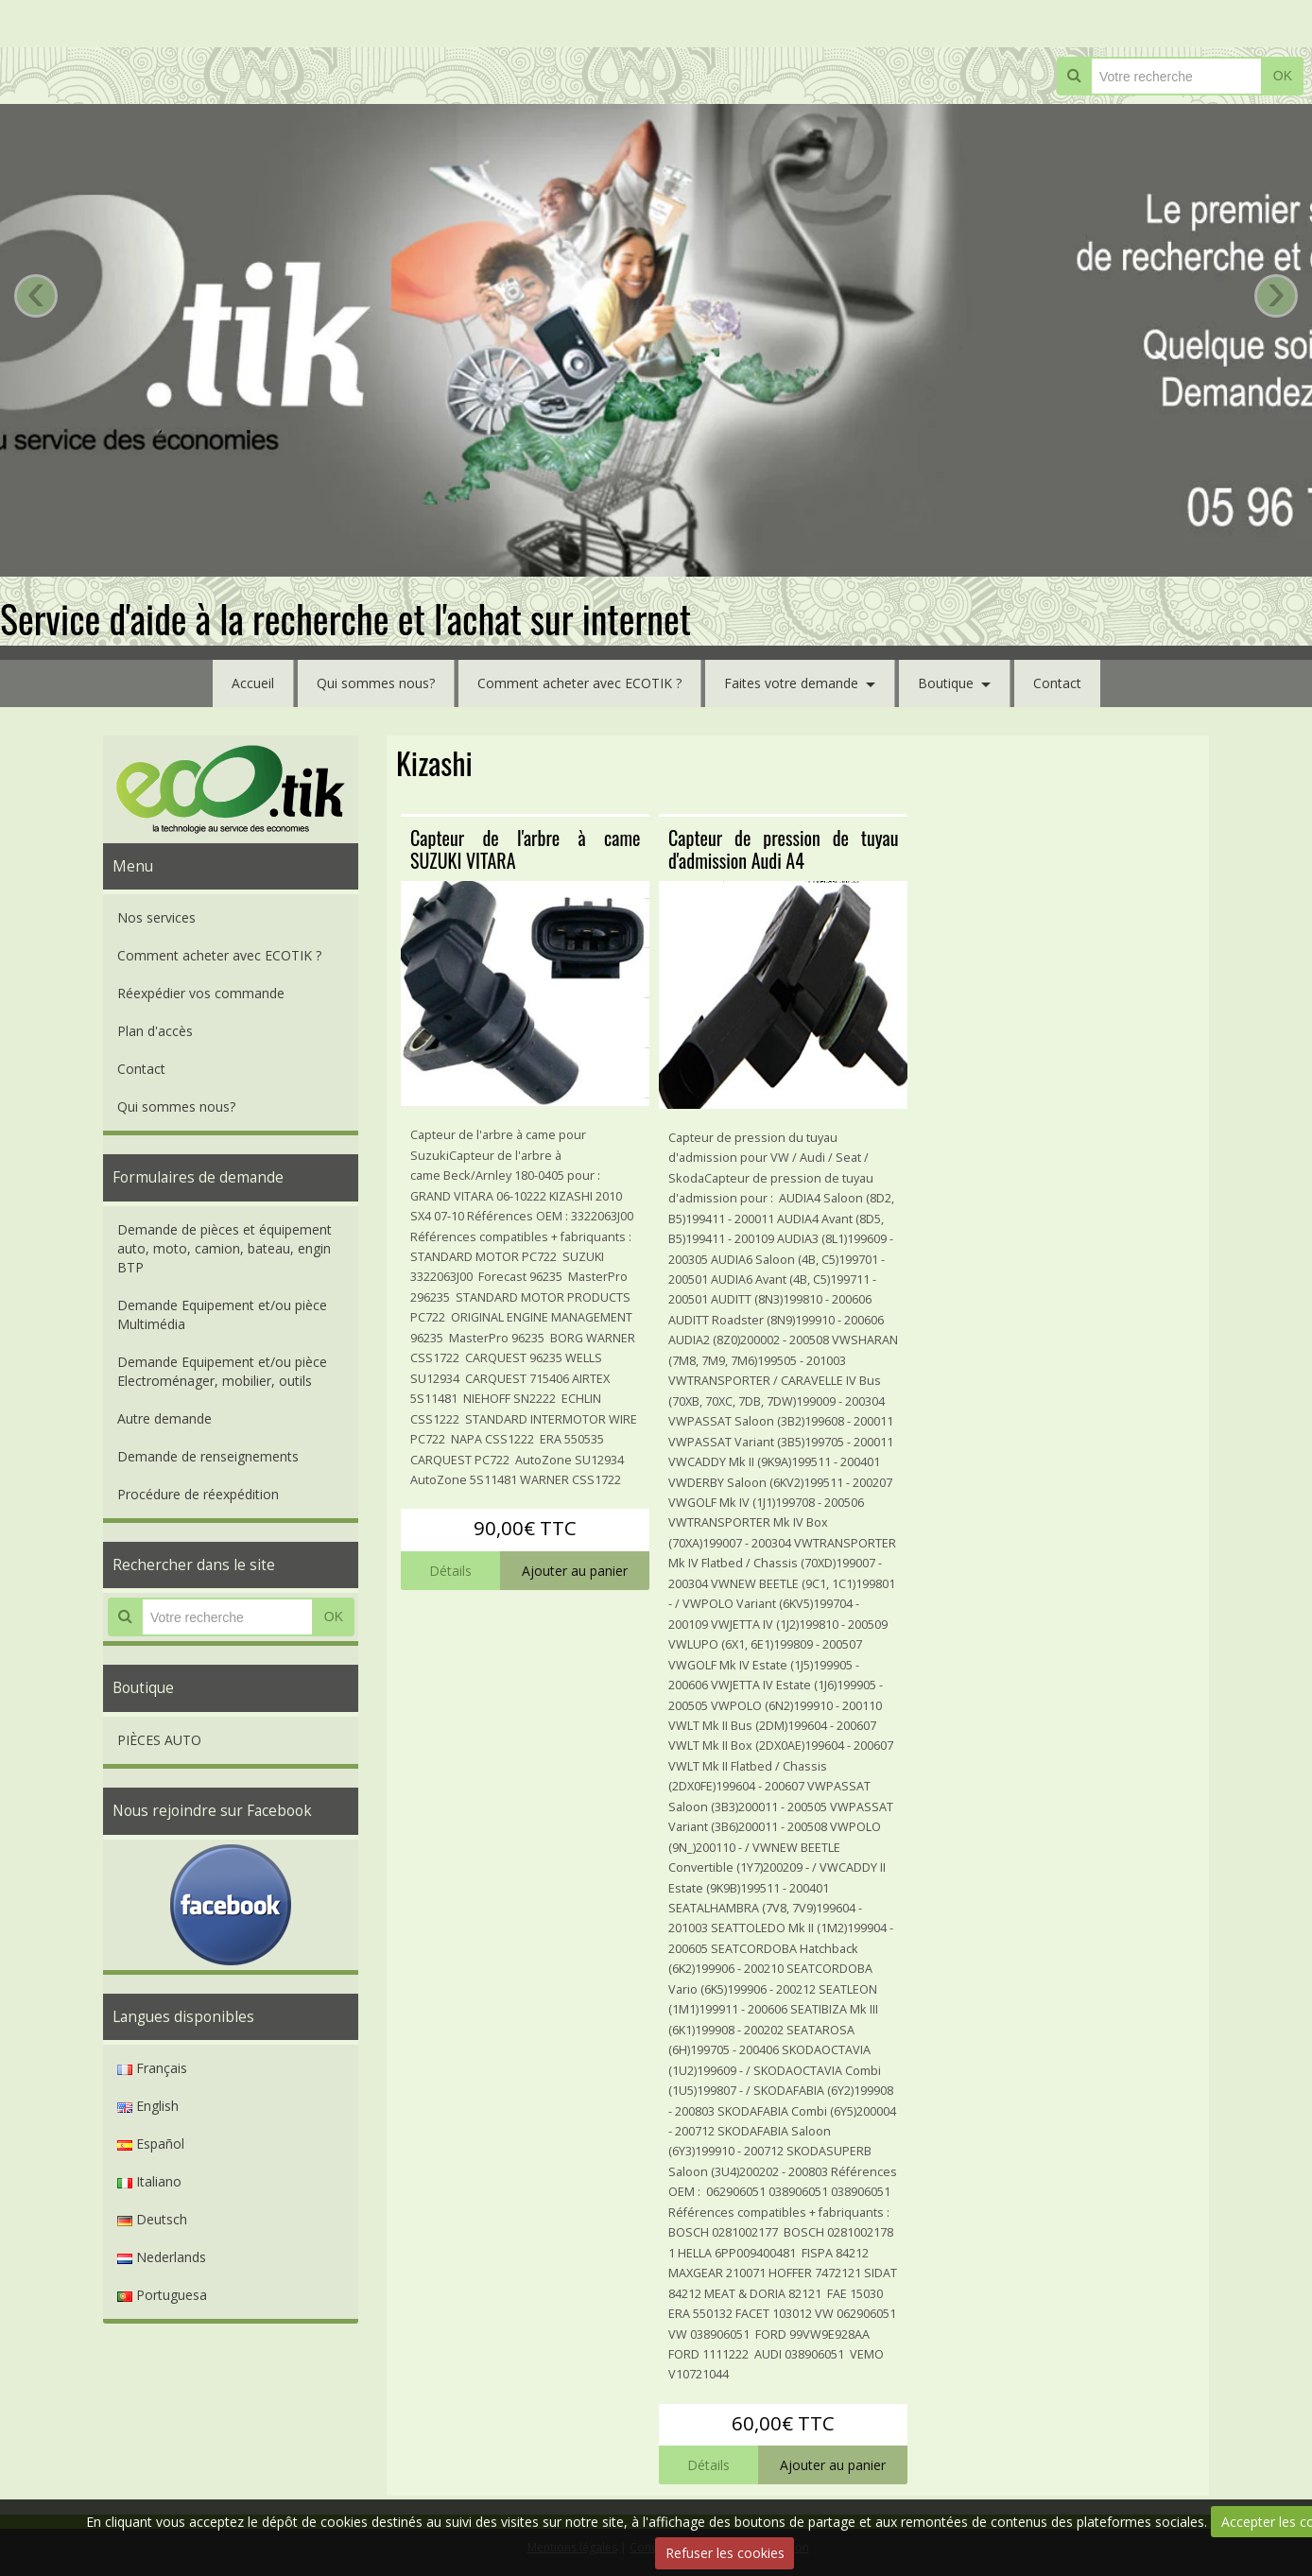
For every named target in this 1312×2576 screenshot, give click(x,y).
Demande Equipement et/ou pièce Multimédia (222, 1314)
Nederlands (161, 2257)
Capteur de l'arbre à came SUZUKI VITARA (525, 848)
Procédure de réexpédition (198, 1494)
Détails (450, 1570)
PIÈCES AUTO (159, 1740)
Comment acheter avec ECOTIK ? (579, 683)
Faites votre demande (791, 683)
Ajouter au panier (575, 1570)
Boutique (946, 683)
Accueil (253, 683)
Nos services (156, 917)
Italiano (149, 2181)
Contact (1057, 683)
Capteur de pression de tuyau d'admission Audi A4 (783, 848)
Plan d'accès (155, 1031)
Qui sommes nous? (376, 683)
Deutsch (152, 2219)
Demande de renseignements (208, 1456)
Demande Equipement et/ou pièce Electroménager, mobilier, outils (222, 1371)
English (148, 2106)
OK (1282, 75)
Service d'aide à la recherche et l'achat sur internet (345, 618)
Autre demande (164, 1418)
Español (150, 2143)
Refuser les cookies (725, 2553)
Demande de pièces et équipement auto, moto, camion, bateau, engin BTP (224, 1248)
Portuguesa (162, 2295)
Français (152, 2068)
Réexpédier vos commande (201, 993)
